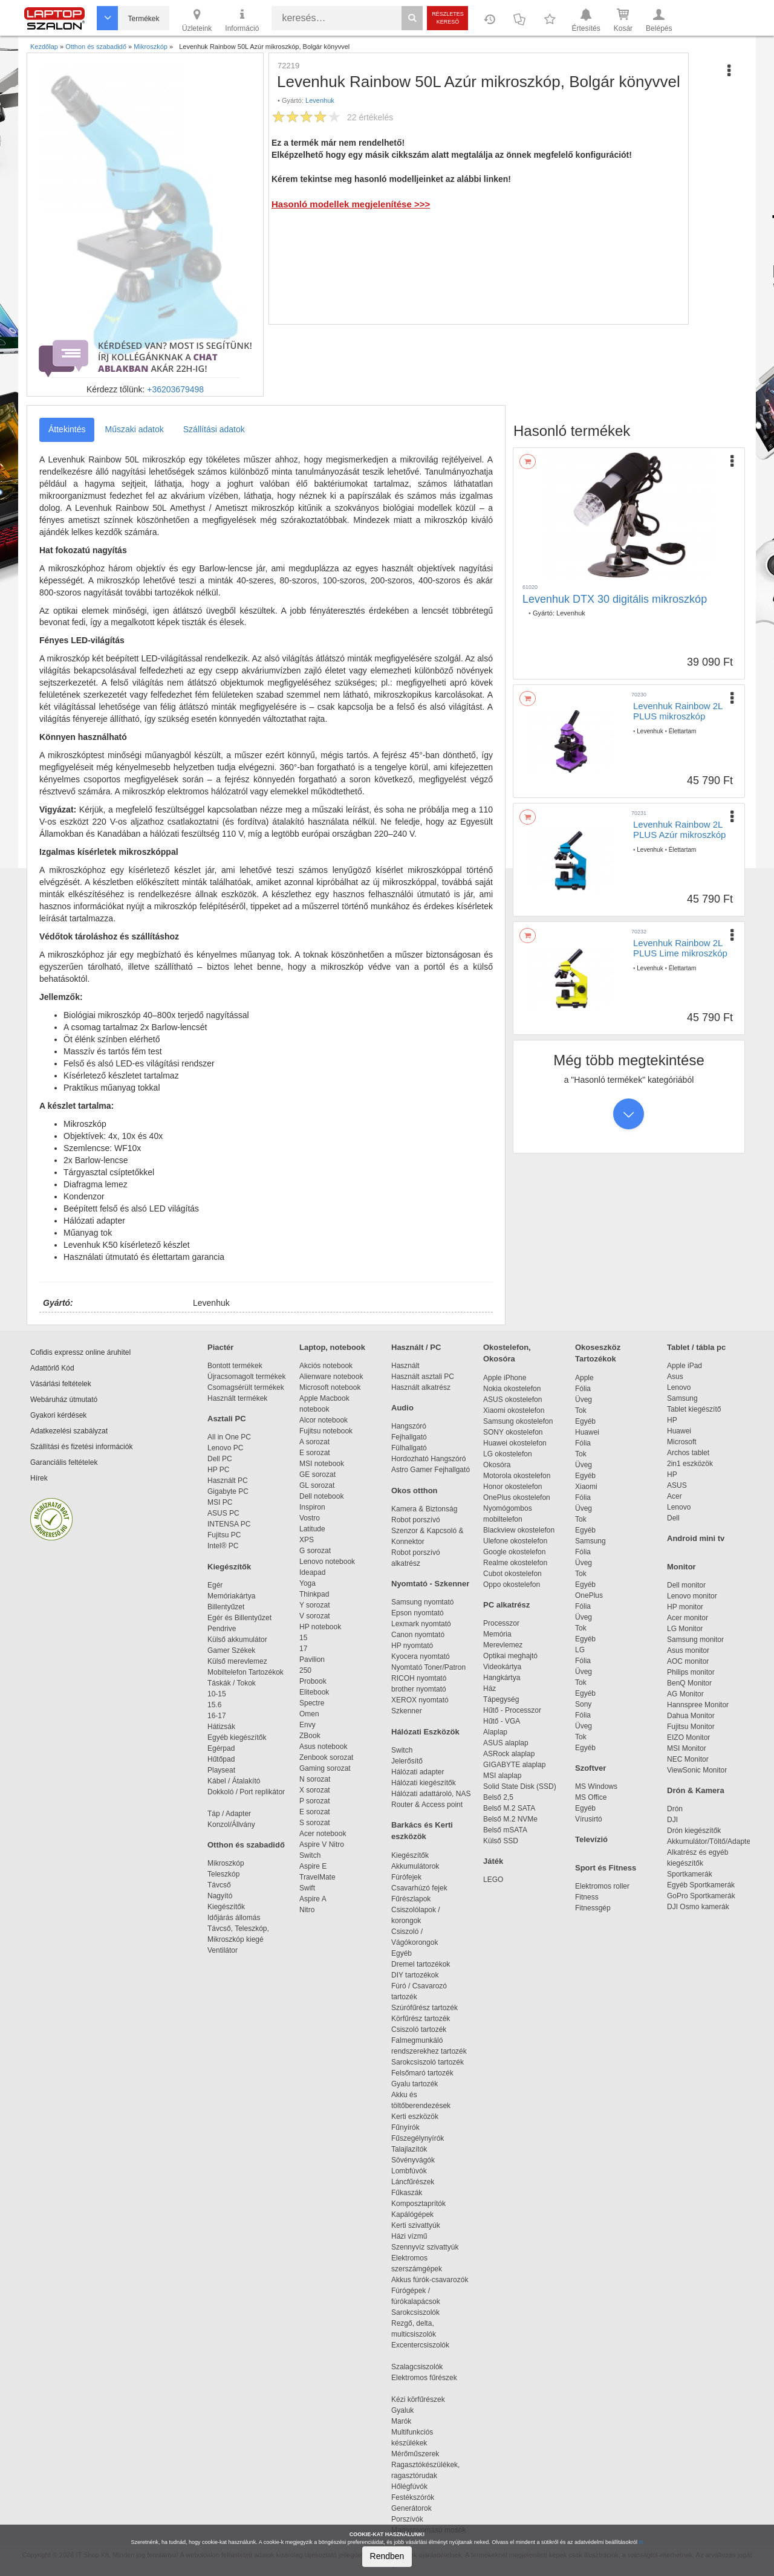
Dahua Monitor (691, 1715)
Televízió (591, 1839)
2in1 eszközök (690, 1463)
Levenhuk (319, 100)
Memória (497, 1634)
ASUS (677, 1485)
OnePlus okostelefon (516, 1497)
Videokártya (502, 1667)
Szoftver (590, 1768)
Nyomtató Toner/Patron (428, 1667)
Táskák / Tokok (231, 1683)
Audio (402, 1407)
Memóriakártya (231, 1596)
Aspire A (313, 1899)
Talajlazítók (409, 2149)
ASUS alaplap (507, 1743)
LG (580, 1650)
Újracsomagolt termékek (246, 1376)
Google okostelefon (514, 1552)
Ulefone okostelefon (515, 1541)
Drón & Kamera (695, 1790)
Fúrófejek (412, 1877)
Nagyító (219, 1896)
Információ (242, 19)
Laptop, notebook (332, 1347)
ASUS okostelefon (512, 1399)
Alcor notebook (323, 1420)
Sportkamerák (689, 1874)
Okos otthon (414, 1490)
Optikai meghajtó (510, 1656)
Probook (313, 1681)
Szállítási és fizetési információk (81, 1446)
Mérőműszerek (415, 2454)
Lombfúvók (409, 2171)
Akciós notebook (326, 1365)
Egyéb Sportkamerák (703, 1885)
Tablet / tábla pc (696, 1347)
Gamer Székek (231, 1650)
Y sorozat (314, 1605)
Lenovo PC (225, 1448)
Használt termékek (237, 1398)
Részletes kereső (448, 18)
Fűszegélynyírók (420, 2138)
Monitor (681, 1566)
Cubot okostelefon (512, 1573)
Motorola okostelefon (516, 1475)
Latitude (312, 1529)
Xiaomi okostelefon (513, 1410)
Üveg (583, 1399)
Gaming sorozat (326, 1768)
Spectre (311, 1703)
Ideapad (312, 1572)
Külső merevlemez (237, 1661)
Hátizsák (221, 1726)
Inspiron (312, 1507)
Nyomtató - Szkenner (430, 1583)
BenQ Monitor (689, 1683)
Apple (584, 1378)
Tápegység (501, 1699)
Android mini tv (695, 1538)
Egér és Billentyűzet (239, 1618)
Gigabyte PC (228, 1491)
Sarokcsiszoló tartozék (427, 2062)
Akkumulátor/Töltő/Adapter (710, 1841)
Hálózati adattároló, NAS (430, 1793)
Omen (309, 1714)
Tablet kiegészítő (694, 1409)
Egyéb (585, 1421)
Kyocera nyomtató (420, 1656)
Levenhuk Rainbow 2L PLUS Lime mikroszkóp (680, 948)
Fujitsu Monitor (691, 1726)
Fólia (583, 1388)
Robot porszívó (415, 1520)
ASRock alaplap (511, 1754)
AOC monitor (688, 1661)
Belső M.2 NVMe (512, 1819)
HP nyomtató (412, 1645)
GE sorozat (319, 1474)
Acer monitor (687, 1618)
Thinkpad (314, 1594)
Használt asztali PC (422, 1376)
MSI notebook (321, 1463)
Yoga (307, 1583)
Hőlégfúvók (409, 2486)
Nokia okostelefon (512, 1388)
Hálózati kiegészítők (423, 1783)
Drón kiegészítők (694, 1830)
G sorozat (315, 1550)
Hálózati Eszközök (425, 1731)
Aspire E (313, 1866)
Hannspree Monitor (698, 1705)
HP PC (218, 1469)
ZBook (309, 1735)
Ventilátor (222, 1950)
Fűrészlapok (417, 1899)
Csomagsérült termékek (245, 1387)
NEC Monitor (688, 1759)
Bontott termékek (234, 1365)
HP (672, 1420)
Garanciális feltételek (63, 1462)
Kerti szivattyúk (415, 2225)
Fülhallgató (409, 1448)
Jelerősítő (407, 1761)
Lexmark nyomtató (421, 1624)
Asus (675, 1376)
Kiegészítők (229, 1566)
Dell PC (219, 1459)
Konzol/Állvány (231, 1824)
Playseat (221, 1770)
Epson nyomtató (417, 1613)
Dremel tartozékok (426, 1964)
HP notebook (320, 1627)
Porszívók (407, 2519)
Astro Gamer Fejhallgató (430, 1469)
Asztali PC (226, 1418)
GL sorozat (316, 1485)
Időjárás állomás (233, 1917)
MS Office (591, 1797)
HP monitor (685, 1607)
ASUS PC (223, 1513)
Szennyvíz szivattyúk (424, 2247)
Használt (405, 1365)
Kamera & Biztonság (424, 1509)
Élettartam (683, 731)
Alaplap (495, 1732)
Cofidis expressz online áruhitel (80, 1352)
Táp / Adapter (229, 1813)
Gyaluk (416, 2410)
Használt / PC (416, 1347)
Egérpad (221, 1748)
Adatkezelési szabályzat (69, 1431)
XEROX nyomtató (420, 1700)
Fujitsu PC (224, 1535)
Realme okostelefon (515, 1563)
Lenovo (679, 1387)
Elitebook (314, 1692)
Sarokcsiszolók (419, 2312)
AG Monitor (685, 1694)
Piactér (220, 1347)
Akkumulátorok (421, 1866)
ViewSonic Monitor (697, 1770)
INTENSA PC (228, 1524)
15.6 (214, 1705)
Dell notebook (321, 1496)
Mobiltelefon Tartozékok (245, 1672)
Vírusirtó (588, 1819)
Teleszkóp (223, 1874)
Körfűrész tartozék (420, 2018)
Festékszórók (412, 2497)
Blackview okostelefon (518, 1530)
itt (641, 2542)
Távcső (219, 1885)
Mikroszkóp (225, 1863)
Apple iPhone (504, 1378)
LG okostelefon (507, 1454)
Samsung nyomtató (422, 1602)
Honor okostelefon (512, 1486)
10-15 (216, 1694)
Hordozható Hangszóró (428, 1459)
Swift (307, 1888)
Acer (674, 1496)
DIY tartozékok (414, 1975)
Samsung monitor (695, 1639)
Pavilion (312, 1659)
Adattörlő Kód (52, 1368)
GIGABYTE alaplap (516, 1764)
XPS (306, 1540)
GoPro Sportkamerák (701, 1896)
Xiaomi (586, 1486)
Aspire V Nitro (323, 1844)
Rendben (387, 2556)
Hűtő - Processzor (512, 1710)
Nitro (306, 1910)
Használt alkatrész (420, 1387)
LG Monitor (685, 1628)
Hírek (39, 1478)
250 (305, 1670)
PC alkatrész (506, 1604)
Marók (409, 2421)
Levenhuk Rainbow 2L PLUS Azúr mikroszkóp (679, 829)
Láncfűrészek (418, 2182)
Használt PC (227, 1480)
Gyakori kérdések (58, 1415)
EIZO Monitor (688, 1737)
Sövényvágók (419, 2160)
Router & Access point (427, 1804)
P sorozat (314, 1801)
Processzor (501, 1623)
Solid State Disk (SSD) (519, 1786)
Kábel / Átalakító (235, 1781)
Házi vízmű (409, 2236)
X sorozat (314, 1790)
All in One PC (229, 1437)
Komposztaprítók (418, 2203)
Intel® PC (223, 1546)
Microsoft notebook (329, 1387)
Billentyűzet (225, 1607)
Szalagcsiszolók (417, 2367)
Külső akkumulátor (237, 1639)
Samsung (590, 1541)
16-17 (216, 1715)
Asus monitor (688, 1650)
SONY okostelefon (513, 1432)
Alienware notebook (331, 1376)
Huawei (587, 1432)
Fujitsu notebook (326, 1431)
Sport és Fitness (605, 1867)
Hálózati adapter (417, 1772)
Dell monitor (686, 1585)
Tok (581, 1410)
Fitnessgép (593, 1908)
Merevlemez (502, 1645)
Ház (489, 1688)
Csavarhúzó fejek (425, 1888)
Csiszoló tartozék (418, 2029)
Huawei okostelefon (515, 1443)
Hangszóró (408, 1426)
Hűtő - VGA (501, 1721)
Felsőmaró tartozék (422, 2073)
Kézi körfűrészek (424, 2399)
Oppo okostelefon (511, 1584)
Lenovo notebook (327, 1561)
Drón (675, 1809)
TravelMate (319, 1877)
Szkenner (406, 1711)
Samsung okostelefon (518, 1421)
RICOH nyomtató (418, 1678)
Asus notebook (323, 1746)
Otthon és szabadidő (246, 1844)
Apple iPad (684, 1365)
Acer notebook (322, 1833)
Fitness (587, 1897)
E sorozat (314, 1453)
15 (303, 1638)
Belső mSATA (507, 1830)
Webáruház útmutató (63, 1399)
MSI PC (219, 1502)
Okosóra (496, 1465)
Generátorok (411, 2508)
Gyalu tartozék (414, 2084)
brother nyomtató (418, 1689)
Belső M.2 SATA (509, 1808)
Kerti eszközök (414, 2116)
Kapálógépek (412, 2214)
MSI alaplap (502, 1775)
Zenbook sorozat (326, 1757)
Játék (493, 1861)
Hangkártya (501, 1677)
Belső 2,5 (498, 1797)
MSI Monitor (686, 1748)
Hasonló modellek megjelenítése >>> (351, 204)
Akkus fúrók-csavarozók (429, 2280)
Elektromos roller (602, 1886)
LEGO (493, 1879)
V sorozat (314, 1616)
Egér (215, 1585)
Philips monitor (691, 1672)
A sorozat (314, 1442)
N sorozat (314, 1779)
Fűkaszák (406, 2192)
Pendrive (221, 1628)
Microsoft (682, 1442)
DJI (672, 1819)
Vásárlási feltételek (60, 1384)
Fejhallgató (409, 1437)
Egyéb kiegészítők (236, 1737)
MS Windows (596, 1786)
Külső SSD (500, 1841)
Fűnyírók (405, 2127)
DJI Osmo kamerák (700, 1907)
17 (303, 1648)
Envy (307, 1725)
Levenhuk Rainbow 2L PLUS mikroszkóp (678, 711)
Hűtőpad (221, 1759)
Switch (309, 1855)
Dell (673, 1518)
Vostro (309, 1518)
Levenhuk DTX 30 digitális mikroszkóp (614, 599)
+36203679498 (175, 389)
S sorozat (314, 1822)
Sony (583, 1704)
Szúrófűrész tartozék (424, 2007)
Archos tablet (688, 1453)
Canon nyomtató (417, 1634)
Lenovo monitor (692, 1596)
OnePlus (589, 1595)
